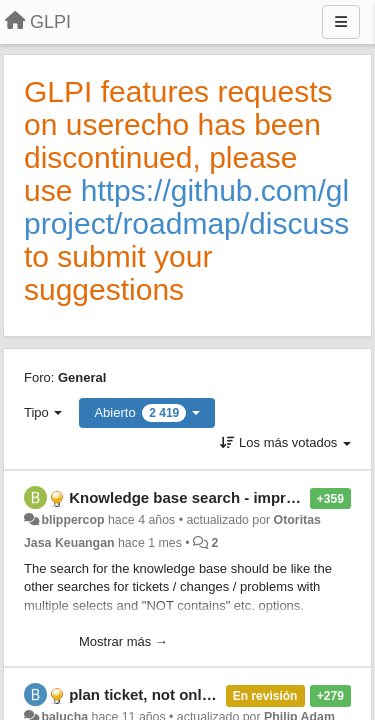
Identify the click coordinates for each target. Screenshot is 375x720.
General (82, 377)
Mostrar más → (123, 641)
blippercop (72, 520)
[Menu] (341, 22)
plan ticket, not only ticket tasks (182, 694)
